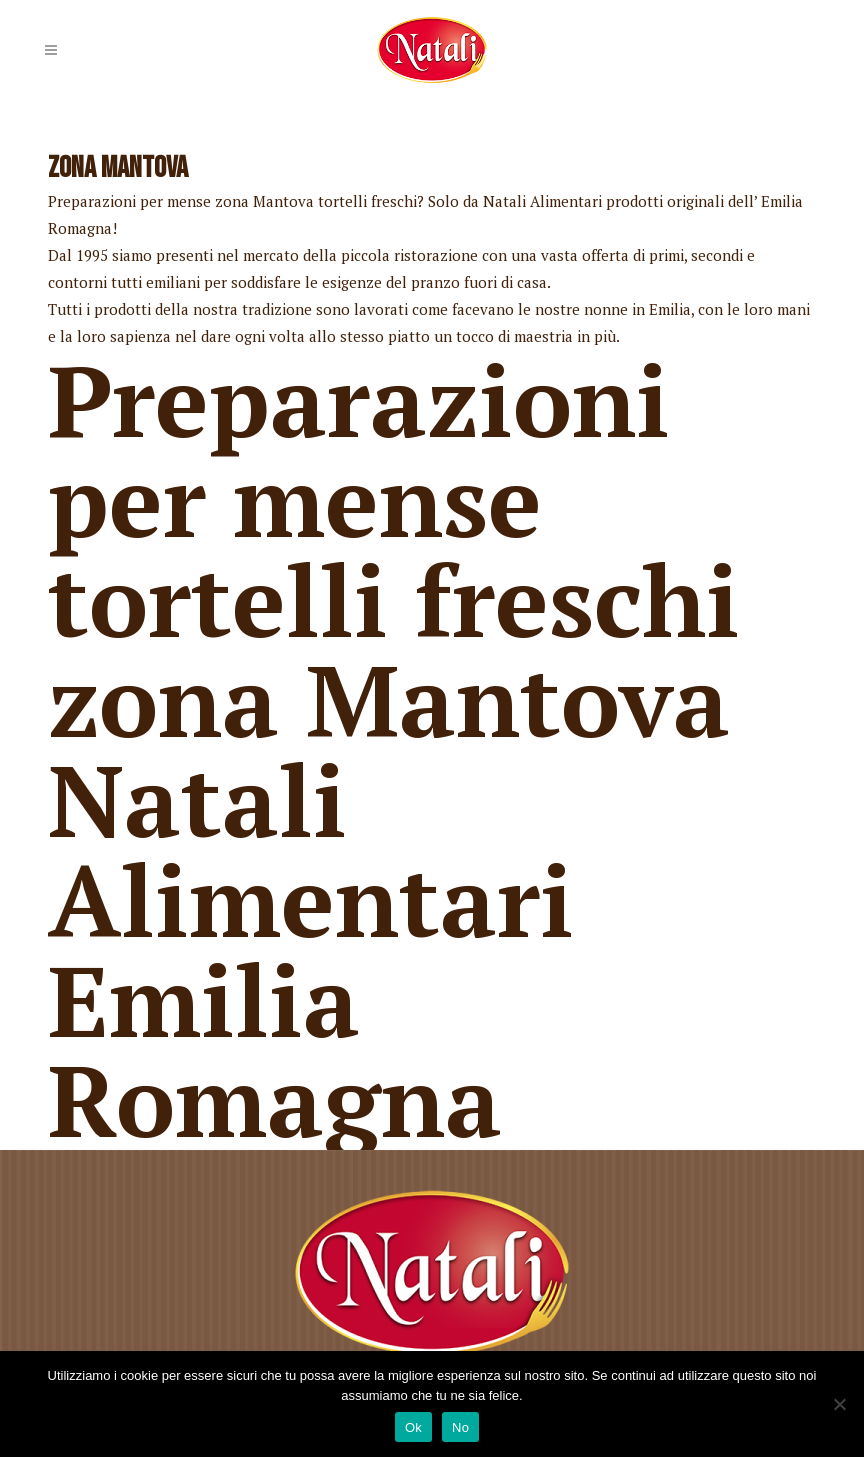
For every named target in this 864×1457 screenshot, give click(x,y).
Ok (413, 1427)
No (460, 1427)
